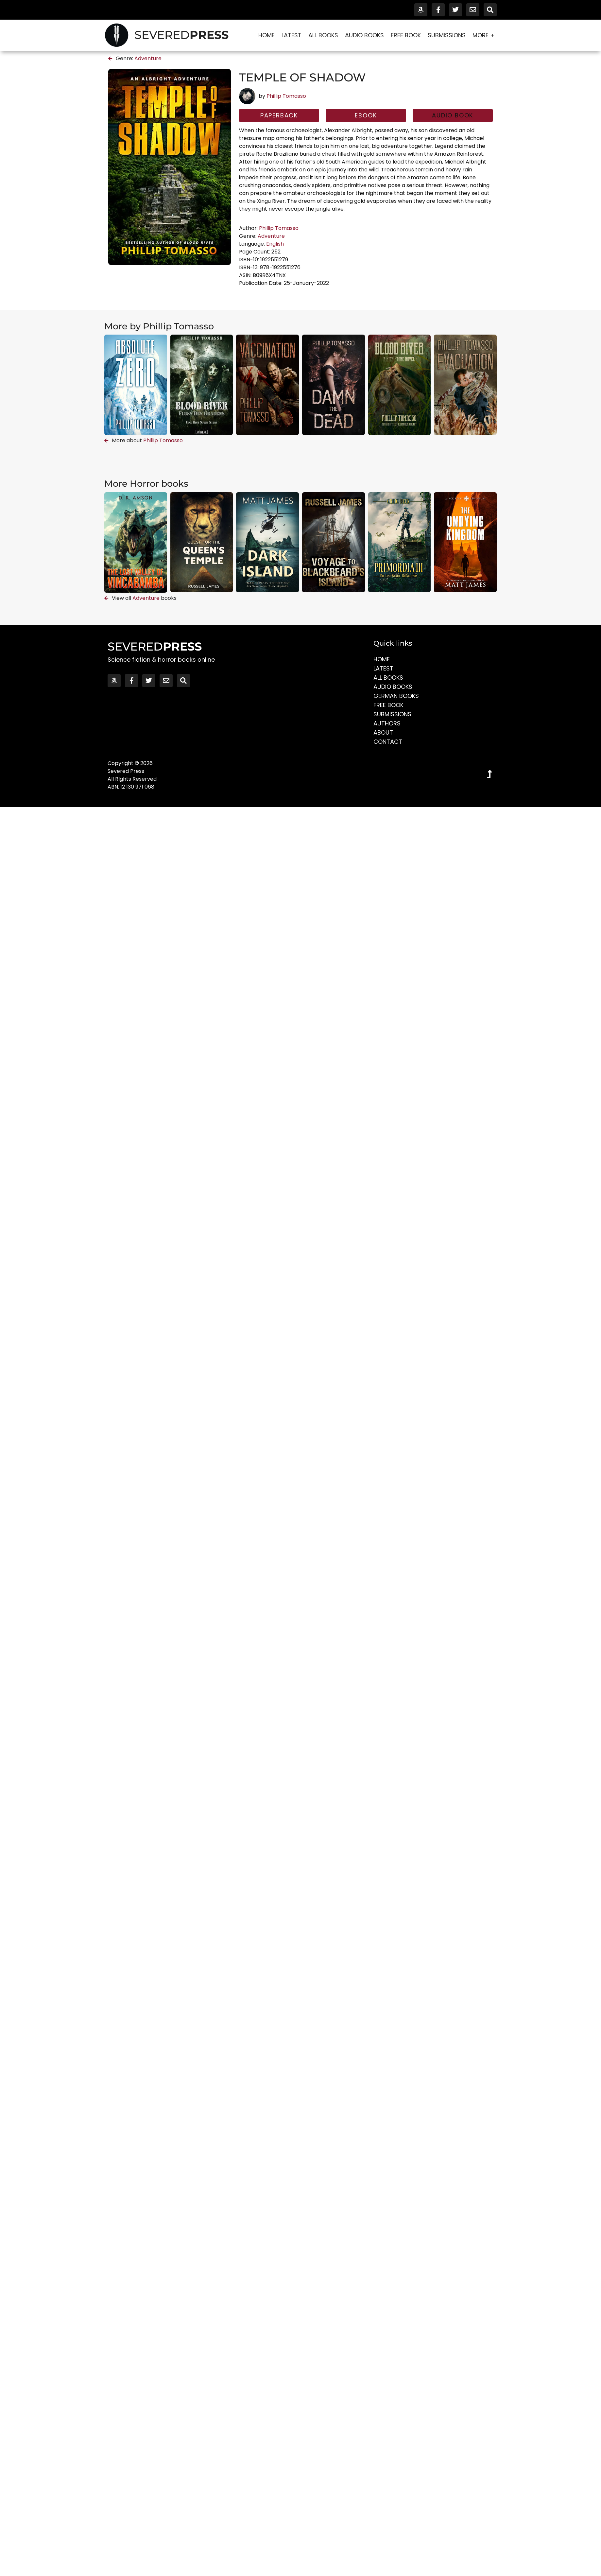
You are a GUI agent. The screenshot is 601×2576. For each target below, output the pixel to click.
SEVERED (181, 35)
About (383, 732)
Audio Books (364, 35)
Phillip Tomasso (286, 96)
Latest (291, 35)
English (275, 244)
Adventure (148, 58)
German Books (396, 696)
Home (266, 35)
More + (483, 35)
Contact (387, 742)
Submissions (447, 35)
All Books (323, 35)
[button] (453, 115)
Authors (387, 723)
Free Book (406, 35)
